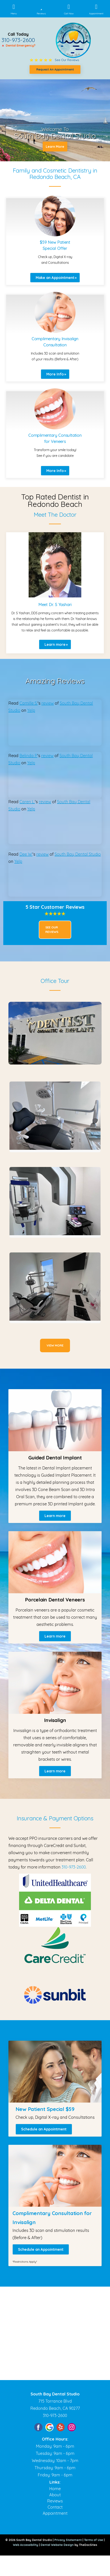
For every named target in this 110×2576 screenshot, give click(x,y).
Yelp (31, 710)
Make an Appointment (55, 277)
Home (55, 2488)
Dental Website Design (57, 2545)
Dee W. (25, 854)
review (47, 703)
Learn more (55, 644)
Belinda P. (28, 755)
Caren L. (27, 801)
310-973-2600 (18, 39)
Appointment (55, 2513)
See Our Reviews (51, 929)
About (55, 2494)
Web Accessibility (25, 2545)
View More (55, 1345)
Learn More (55, 146)
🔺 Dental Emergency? (18, 45)
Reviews (55, 2500)
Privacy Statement (68, 2540)
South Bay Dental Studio (78, 854)
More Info (55, 374)
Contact (55, 2507)
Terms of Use (93, 2540)
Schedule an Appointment (43, 2129)
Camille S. (28, 703)
